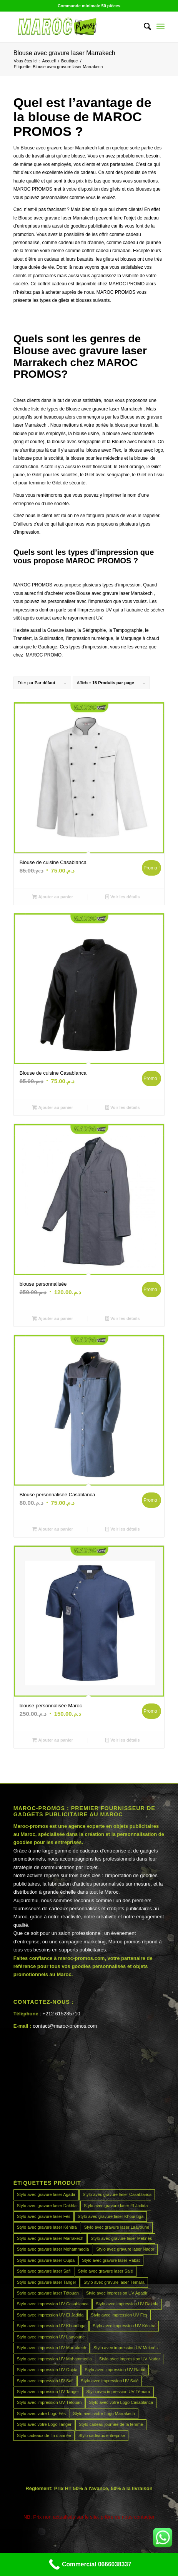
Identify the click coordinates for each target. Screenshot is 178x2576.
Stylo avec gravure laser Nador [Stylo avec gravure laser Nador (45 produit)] (125, 2249)
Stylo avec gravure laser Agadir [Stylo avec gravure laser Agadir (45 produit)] (46, 2194)
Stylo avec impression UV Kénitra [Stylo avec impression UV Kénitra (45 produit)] (124, 2325)
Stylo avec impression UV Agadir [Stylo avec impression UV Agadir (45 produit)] (117, 2293)
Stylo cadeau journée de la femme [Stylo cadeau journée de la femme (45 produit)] (111, 2424)
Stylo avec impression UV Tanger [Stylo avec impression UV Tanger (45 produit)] (48, 2391)
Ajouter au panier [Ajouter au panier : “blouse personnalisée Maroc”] (52, 1740)
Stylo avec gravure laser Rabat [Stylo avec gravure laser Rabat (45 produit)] (111, 2260)
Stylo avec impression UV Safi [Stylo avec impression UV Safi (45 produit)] (45, 2380)
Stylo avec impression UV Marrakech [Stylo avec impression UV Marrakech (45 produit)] (51, 2347)
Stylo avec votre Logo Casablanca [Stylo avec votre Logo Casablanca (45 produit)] (121, 2402)
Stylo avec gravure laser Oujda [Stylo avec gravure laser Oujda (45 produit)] (46, 2260)
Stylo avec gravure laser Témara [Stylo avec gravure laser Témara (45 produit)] (114, 2282)
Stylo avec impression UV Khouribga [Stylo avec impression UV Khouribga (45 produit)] (51, 2325)
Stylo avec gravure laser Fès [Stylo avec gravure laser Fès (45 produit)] (43, 2216)
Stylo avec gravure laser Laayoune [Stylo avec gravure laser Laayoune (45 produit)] (116, 2227)
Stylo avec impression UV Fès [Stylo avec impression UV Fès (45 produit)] (119, 2315)
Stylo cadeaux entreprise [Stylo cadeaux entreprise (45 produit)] (101, 2435)
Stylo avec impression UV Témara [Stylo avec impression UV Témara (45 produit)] (118, 2391)
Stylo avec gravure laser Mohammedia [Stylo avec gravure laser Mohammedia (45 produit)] (53, 2249)
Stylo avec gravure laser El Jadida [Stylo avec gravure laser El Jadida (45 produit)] (116, 2205)
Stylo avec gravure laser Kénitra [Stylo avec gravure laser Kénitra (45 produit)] (47, 2227)
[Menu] (160, 26)
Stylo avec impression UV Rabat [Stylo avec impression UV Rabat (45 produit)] (115, 2369)
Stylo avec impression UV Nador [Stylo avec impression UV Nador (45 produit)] (129, 2359)
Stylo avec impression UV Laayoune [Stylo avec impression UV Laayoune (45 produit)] (51, 2337)
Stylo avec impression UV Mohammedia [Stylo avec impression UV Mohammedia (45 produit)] (54, 2359)
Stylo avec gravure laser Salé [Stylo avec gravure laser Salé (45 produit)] (105, 2271)
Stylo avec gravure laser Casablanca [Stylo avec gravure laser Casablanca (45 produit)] (117, 2194)
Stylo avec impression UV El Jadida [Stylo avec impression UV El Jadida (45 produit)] (50, 2315)
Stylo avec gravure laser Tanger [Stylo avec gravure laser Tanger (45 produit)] (47, 2282)
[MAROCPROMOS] (74, 26)
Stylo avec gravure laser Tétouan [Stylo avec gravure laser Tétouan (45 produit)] (48, 2293)
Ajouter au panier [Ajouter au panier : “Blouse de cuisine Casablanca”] (52, 897)
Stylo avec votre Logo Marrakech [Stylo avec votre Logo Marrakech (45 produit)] (104, 2413)
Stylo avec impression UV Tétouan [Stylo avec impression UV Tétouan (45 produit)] (49, 2402)
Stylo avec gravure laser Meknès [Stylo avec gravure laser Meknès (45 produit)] (121, 2238)
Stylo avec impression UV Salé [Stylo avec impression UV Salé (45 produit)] (109, 2380)
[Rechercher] (143, 26)
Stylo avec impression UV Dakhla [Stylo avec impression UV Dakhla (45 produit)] (127, 2303)
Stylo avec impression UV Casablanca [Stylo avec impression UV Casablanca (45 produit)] (52, 2303)
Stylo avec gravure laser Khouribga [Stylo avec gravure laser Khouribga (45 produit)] (110, 2216)
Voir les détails (122, 897)
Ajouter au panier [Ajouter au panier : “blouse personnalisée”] (52, 1318)
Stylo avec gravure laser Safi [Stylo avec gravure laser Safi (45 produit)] (44, 2271)
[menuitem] (143, 26)
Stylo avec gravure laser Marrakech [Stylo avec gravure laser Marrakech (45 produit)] (50, 2238)
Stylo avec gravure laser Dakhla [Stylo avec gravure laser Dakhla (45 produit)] (47, 2205)
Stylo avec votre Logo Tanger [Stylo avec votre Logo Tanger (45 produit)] (44, 2424)
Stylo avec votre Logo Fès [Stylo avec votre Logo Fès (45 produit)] (41, 2413)
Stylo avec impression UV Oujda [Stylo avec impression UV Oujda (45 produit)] (47, 2369)
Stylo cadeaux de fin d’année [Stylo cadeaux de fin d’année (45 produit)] (44, 2435)
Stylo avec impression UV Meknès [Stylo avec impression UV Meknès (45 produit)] (125, 2347)
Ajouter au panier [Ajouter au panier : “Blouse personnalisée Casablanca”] (52, 1529)
